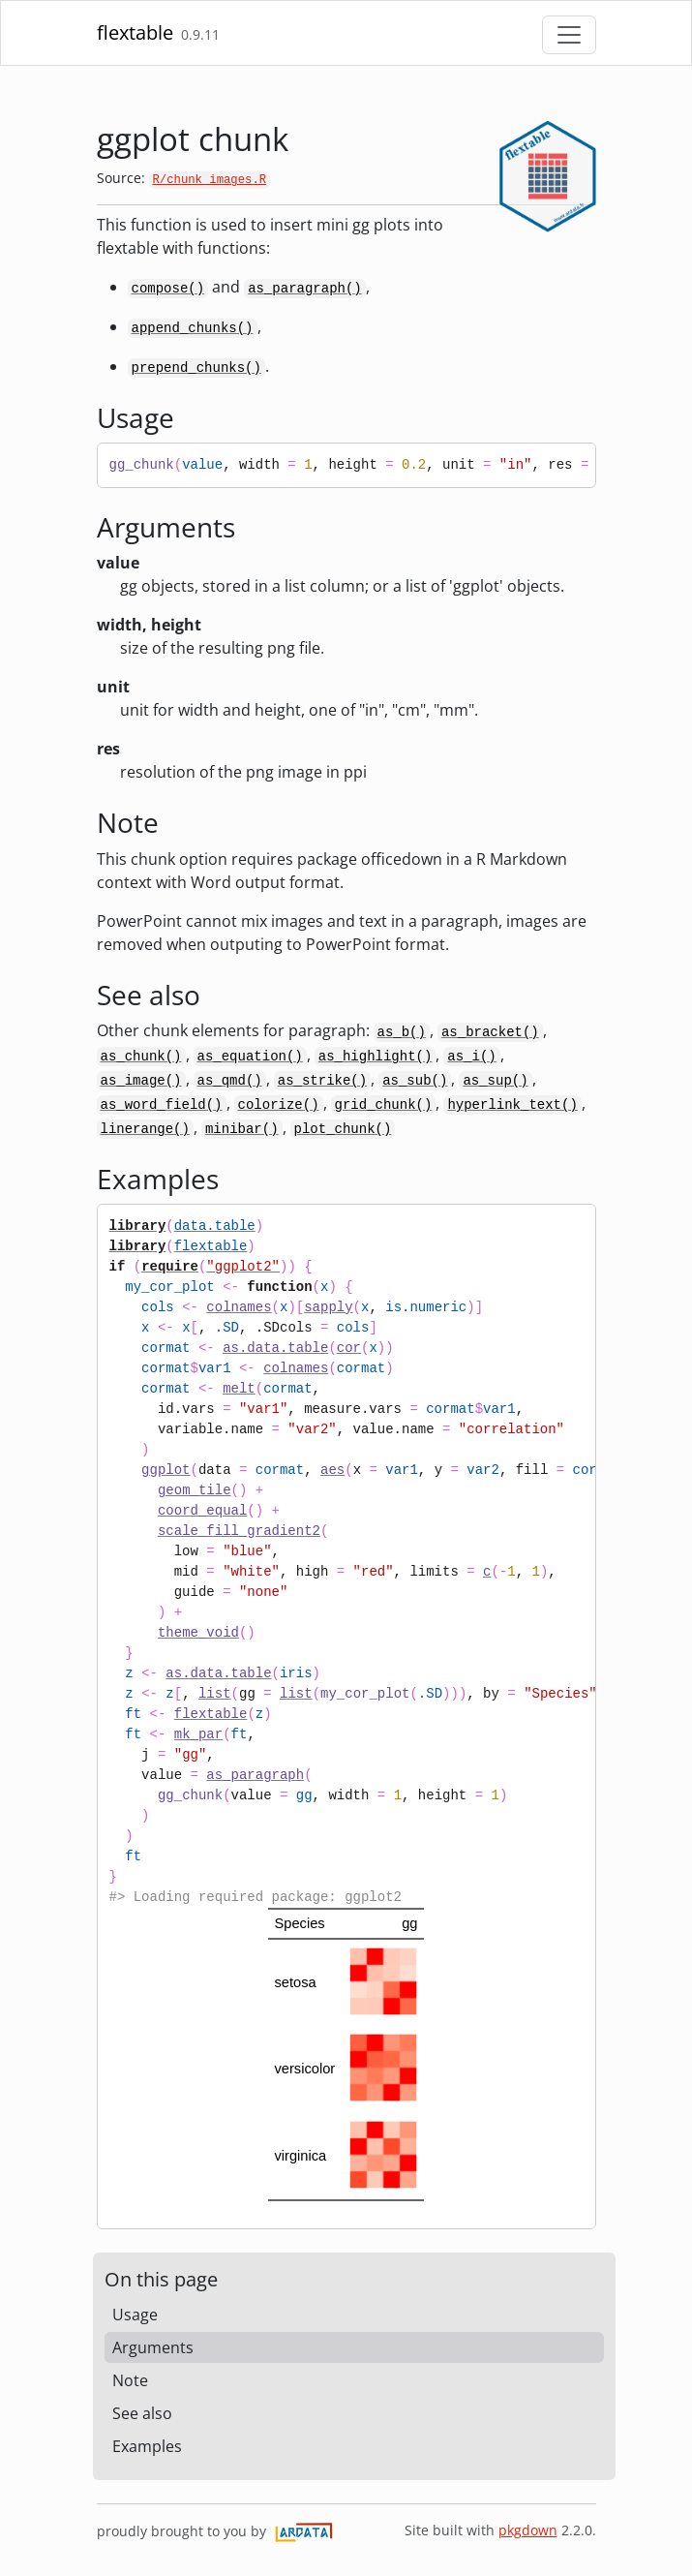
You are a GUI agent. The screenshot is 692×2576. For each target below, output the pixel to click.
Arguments (153, 2347)
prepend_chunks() (196, 368)
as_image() (141, 1081)
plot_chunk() (343, 1129)
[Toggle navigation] (569, 34)
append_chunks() (193, 328)
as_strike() (322, 1081)
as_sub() (414, 1081)
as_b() (401, 1032)
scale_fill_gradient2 (239, 1531)
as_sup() (495, 1081)
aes (332, 1470)
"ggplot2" (243, 1266)
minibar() (242, 1129)
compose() (168, 288)
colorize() (278, 1105)
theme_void (198, 1633)
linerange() (145, 1129)
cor (349, 1348)
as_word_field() (162, 1105)
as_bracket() (490, 1032)
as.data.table (275, 1348)
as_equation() (250, 1056)
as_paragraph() (305, 288)
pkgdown (527, 2530)
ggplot (165, 1470)
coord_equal (202, 1510)
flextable (135, 32)
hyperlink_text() (512, 1105)
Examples (147, 2446)
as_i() (471, 1056)
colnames (238, 1307)
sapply (328, 1307)
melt (239, 1388)
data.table (215, 1226)
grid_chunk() (384, 1105)
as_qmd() (229, 1081)
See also (142, 2413)
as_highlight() (375, 1056)
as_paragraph (255, 1775)
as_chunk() (141, 1056)
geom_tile (194, 1490)
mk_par (198, 1734)
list (214, 1694)
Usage (135, 2314)
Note (130, 2380)
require (169, 1266)
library (137, 1226)
